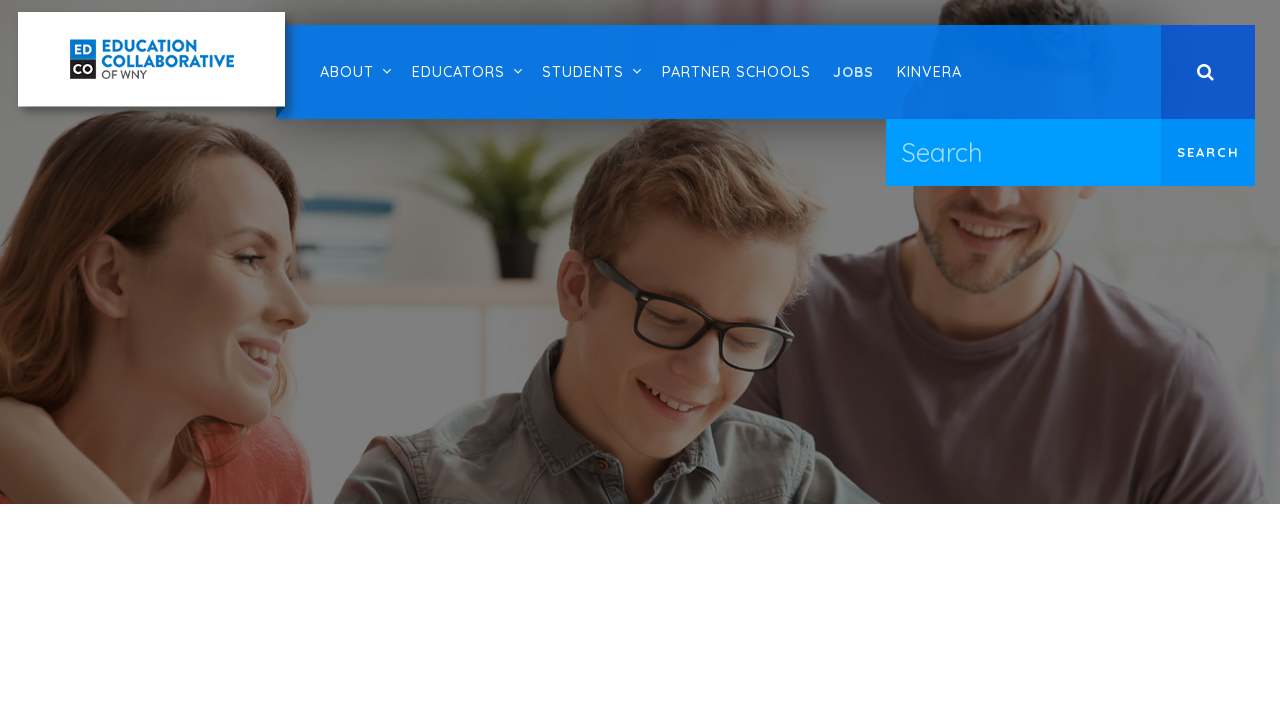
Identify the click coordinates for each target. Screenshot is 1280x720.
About (347, 72)
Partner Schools (736, 72)
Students (583, 72)
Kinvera (929, 72)
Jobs (853, 72)
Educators (458, 72)
